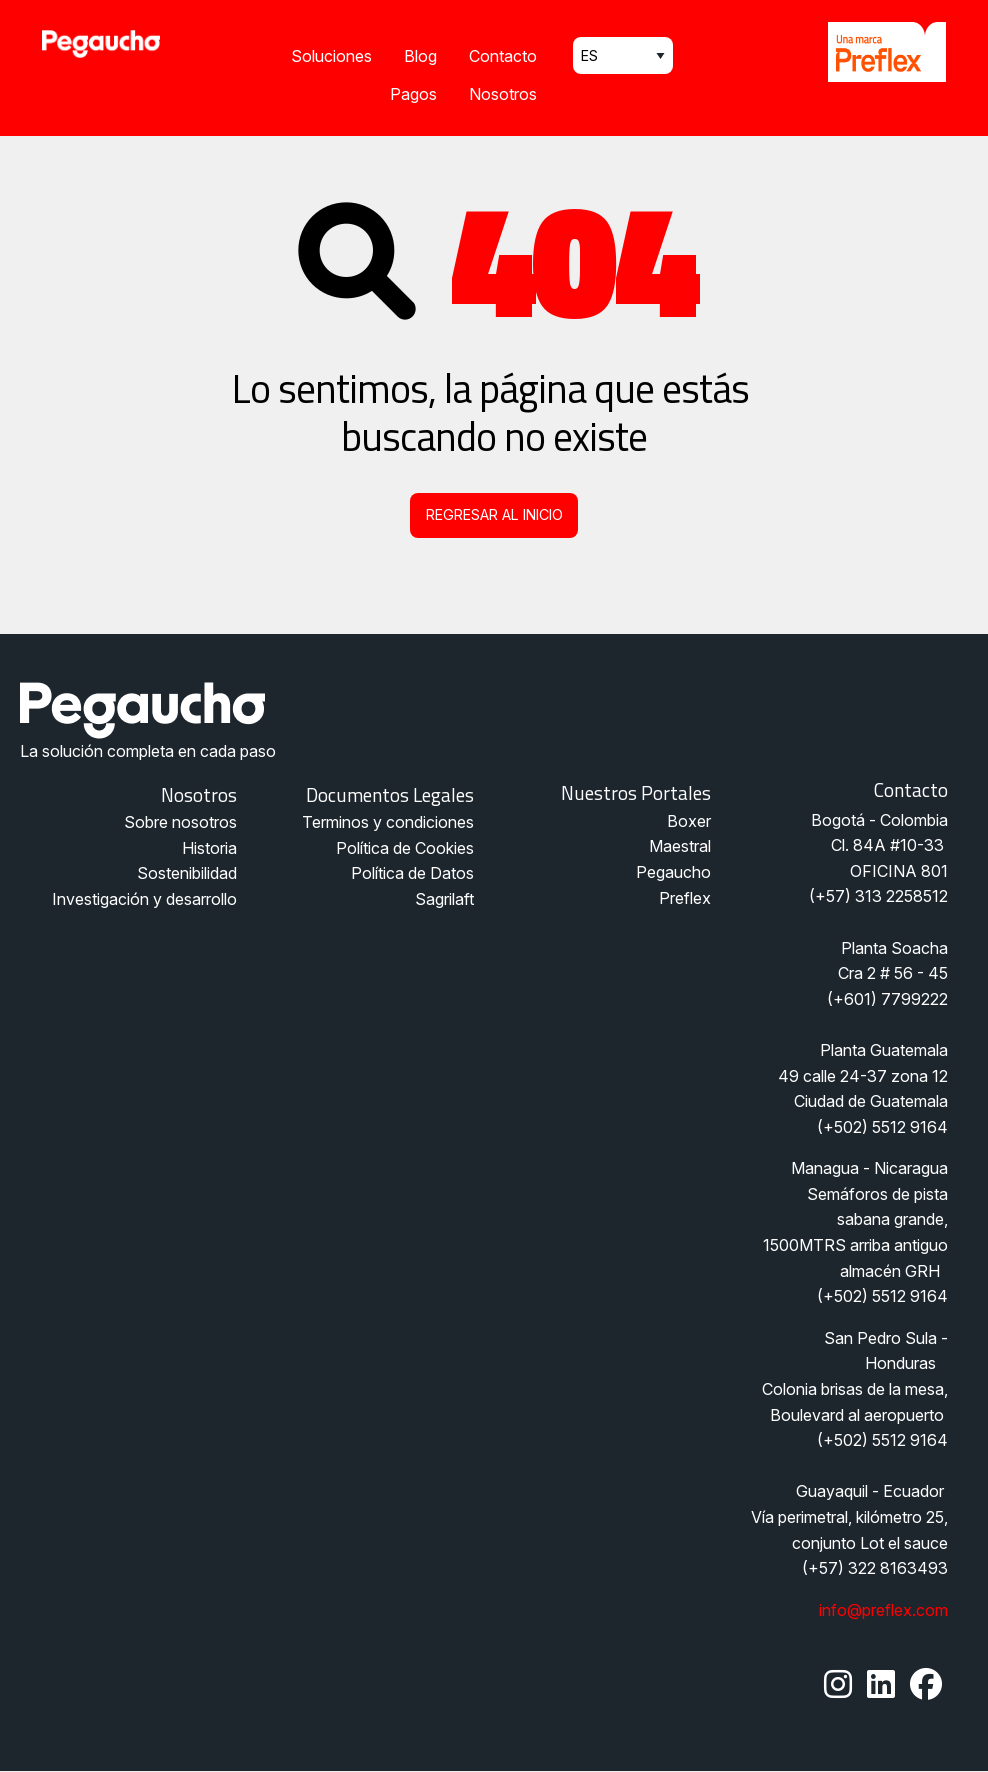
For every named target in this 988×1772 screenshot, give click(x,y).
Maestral (680, 846)
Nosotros (503, 94)
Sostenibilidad (187, 873)
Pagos (413, 94)
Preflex (685, 898)
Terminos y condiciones (388, 822)
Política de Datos (412, 873)
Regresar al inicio (494, 514)
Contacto (503, 56)
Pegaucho (673, 872)
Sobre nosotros (180, 822)
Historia (209, 848)
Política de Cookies (405, 848)
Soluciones (331, 56)
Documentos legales (390, 794)
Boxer (689, 821)
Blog (420, 56)
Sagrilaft (444, 899)
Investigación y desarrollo (144, 899)
